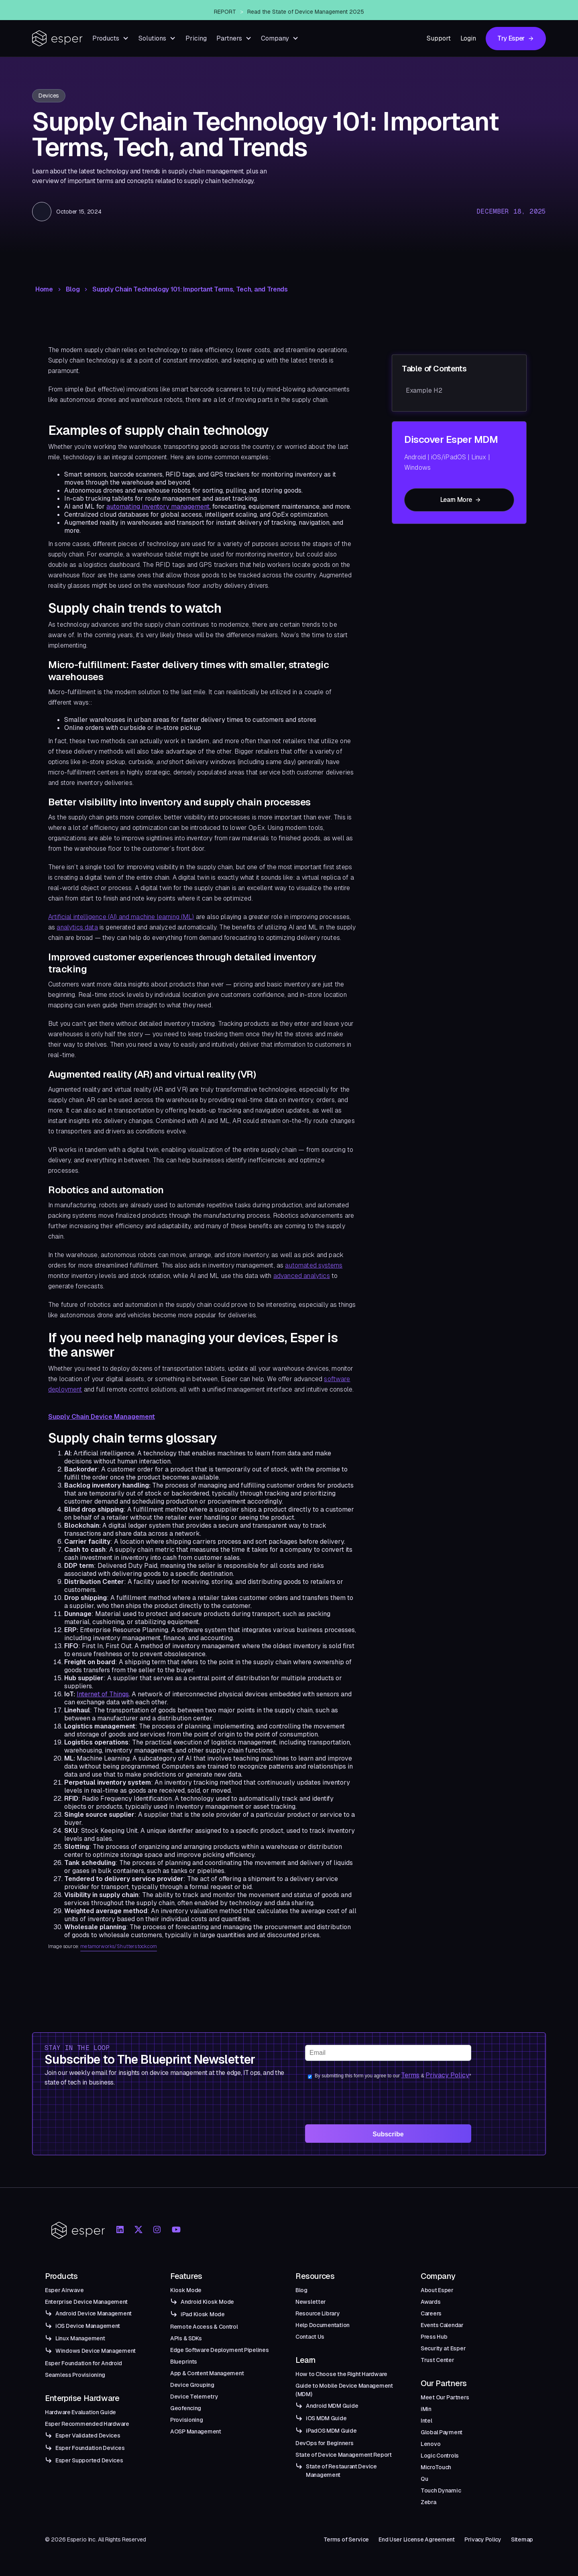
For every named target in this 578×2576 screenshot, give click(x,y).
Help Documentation (322, 2325)
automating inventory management (158, 506)
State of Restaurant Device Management (341, 2470)
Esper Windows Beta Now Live (303, 10)
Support (439, 38)
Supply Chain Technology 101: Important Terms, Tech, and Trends (189, 289)
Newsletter (310, 2301)
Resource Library (317, 2313)
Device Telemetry (194, 2396)
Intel (426, 2420)
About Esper (437, 2290)
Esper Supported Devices (89, 2460)
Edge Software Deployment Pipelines (219, 2350)
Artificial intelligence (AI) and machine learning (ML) (121, 917)
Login (468, 38)
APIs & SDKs (186, 2338)
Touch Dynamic (441, 2490)
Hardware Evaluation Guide (80, 2412)
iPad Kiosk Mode (203, 2314)
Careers (431, 2313)
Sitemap (522, 2539)
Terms (410, 2075)
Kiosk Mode (185, 2290)
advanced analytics (301, 1276)
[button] (110, 38)
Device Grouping (192, 2385)
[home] (57, 38)
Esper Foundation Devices (89, 2448)
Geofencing (185, 2408)
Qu (424, 2478)
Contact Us (309, 2336)
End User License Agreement (417, 2539)
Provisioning (186, 2419)
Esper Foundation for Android (83, 2363)
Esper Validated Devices (87, 2435)
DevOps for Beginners (324, 2443)
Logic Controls (440, 2455)
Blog (73, 289)
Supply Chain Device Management (101, 1416)
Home (44, 289)
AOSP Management (195, 2431)
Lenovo (430, 2444)
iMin (426, 2409)
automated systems (313, 1265)
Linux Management (80, 2338)
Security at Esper (443, 2348)
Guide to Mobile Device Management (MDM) (344, 2390)
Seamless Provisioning (75, 2374)
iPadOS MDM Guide (331, 2430)
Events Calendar (442, 2325)
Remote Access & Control (204, 2326)
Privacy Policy (447, 2075)
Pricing (196, 38)
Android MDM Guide (332, 2405)
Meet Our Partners (445, 2397)
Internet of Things (103, 1694)
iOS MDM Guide (326, 2418)
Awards (430, 2301)
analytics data (77, 927)
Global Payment (441, 2432)
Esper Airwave (64, 2290)
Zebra (428, 2502)
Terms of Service (346, 2539)
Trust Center (437, 2360)
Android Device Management (93, 2313)
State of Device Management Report (343, 2454)
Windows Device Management (95, 2350)
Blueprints (183, 2361)
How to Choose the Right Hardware (341, 2374)
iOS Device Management (87, 2325)
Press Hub (434, 2336)
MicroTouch (436, 2467)
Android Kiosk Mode (207, 2301)
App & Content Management (207, 2373)
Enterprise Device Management (86, 2301)
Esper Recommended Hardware (87, 2423)
